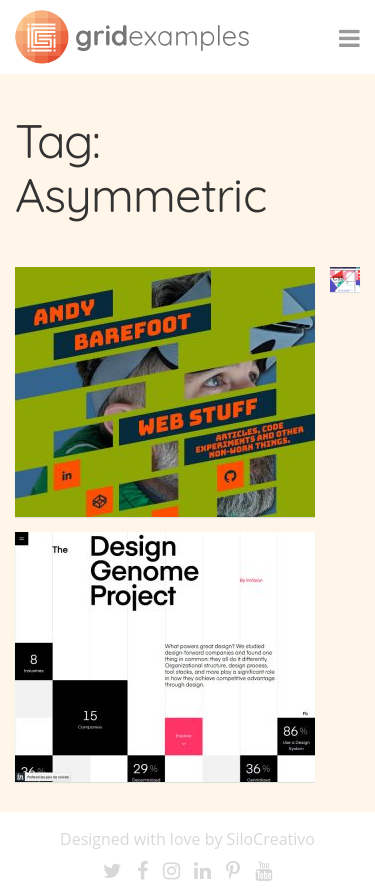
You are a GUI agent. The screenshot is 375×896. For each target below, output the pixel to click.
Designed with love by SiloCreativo (187, 839)
